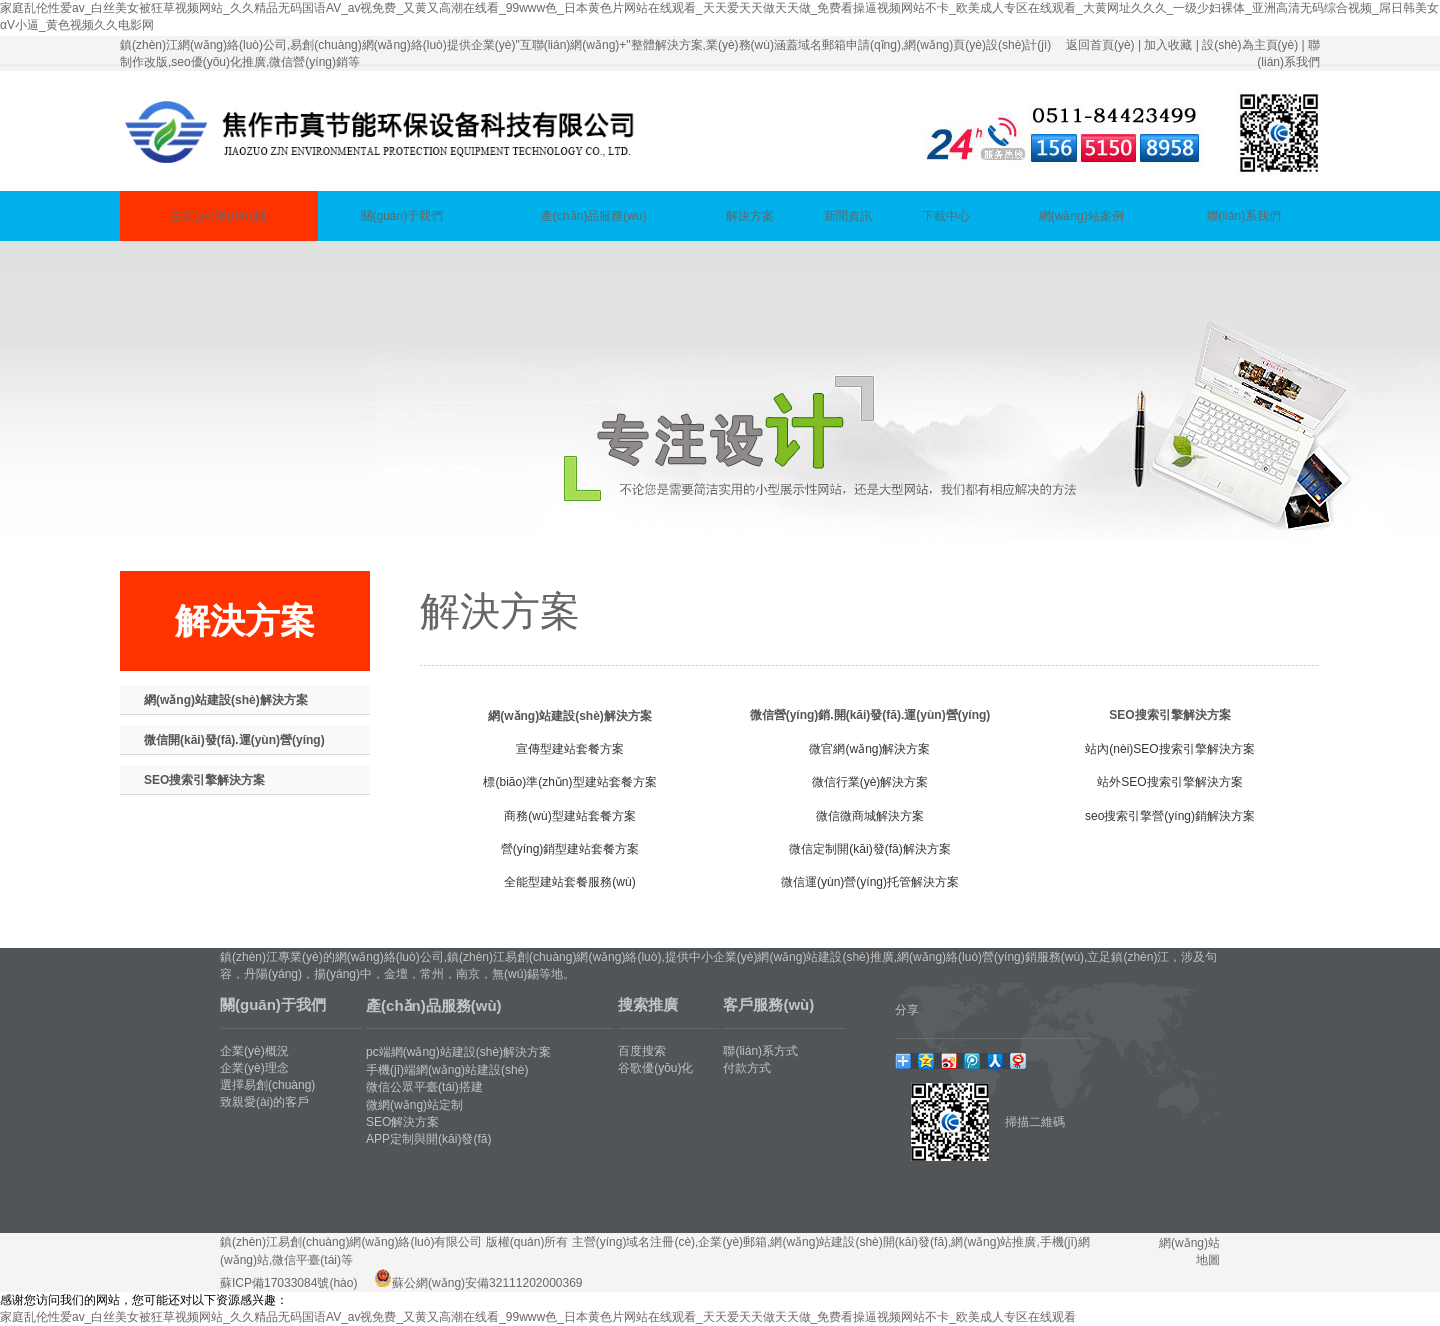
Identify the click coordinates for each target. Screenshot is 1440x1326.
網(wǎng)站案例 (1081, 216)
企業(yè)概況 (254, 1051)
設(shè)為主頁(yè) (1250, 45)
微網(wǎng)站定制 (414, 1105)
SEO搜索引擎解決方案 (204, 780)
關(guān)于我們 (402, 216)
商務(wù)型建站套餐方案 (569, 816)
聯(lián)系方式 (760, 1051)
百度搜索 (642, 1051)
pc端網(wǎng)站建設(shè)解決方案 (458, 1052)
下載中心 (946, 216)
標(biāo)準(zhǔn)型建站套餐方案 (569, 782)
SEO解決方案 (402, 1122)
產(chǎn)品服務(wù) (594, 216)
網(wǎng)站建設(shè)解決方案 (226, 700)
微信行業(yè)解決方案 (870, 782)
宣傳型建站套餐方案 (570, 749)
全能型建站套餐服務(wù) (569, 882)
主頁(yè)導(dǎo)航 (218, 216)
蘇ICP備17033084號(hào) (288, 1283)
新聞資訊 (848, 216)
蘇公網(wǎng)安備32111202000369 (487, 1283)
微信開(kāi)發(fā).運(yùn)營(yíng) (234, 740)
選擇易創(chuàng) (267, 1085)
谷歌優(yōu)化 (655, 1068)
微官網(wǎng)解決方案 (869, 749)
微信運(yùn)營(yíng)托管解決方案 (870, 882)
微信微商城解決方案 (870, 816)
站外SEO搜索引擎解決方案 (1169, 782)
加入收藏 (1168, 45)
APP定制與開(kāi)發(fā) (428, 1139)
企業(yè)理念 (254, 1068)
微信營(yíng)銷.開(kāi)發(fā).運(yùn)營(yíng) (870, 715)
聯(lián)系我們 (1244, 216)
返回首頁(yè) (1100, 45)
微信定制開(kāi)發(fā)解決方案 (869, 849)
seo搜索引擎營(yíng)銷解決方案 (1170, 816)
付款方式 (747, 1068)
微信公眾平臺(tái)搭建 (424, 1087)
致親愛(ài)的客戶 (264, 1102)
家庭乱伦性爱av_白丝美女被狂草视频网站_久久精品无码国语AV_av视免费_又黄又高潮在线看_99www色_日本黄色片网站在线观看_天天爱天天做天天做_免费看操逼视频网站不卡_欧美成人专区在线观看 (538, 1317)
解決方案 (750, 216)
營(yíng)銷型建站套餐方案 (570, 849)
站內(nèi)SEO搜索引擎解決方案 (1169, 749)
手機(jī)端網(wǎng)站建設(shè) (447, 1070)
